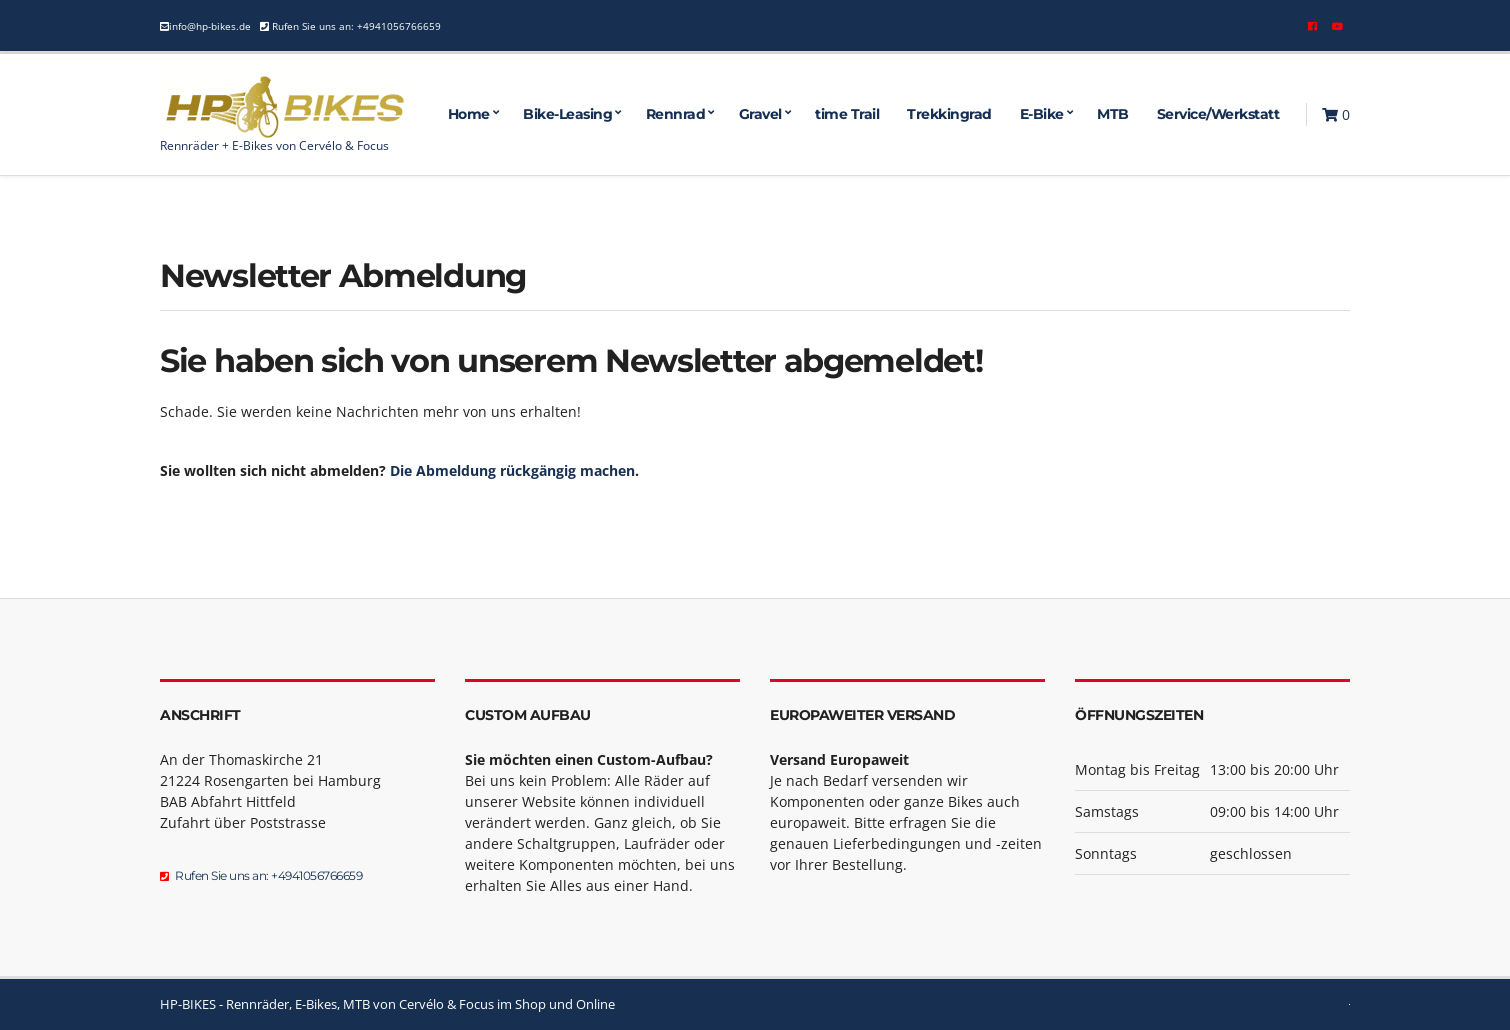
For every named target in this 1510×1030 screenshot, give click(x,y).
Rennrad (676, 114)
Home (469, 114)
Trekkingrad (949, 114)
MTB (1113, 114)
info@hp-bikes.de (210, 26)
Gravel (760, 114)
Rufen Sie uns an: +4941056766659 (355, 26)
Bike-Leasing (567, 114)
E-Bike (1042, 114)
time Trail (847, 114)
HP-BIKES (188, 1004)
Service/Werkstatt (1218, 114)
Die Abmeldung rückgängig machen (512, 470)
